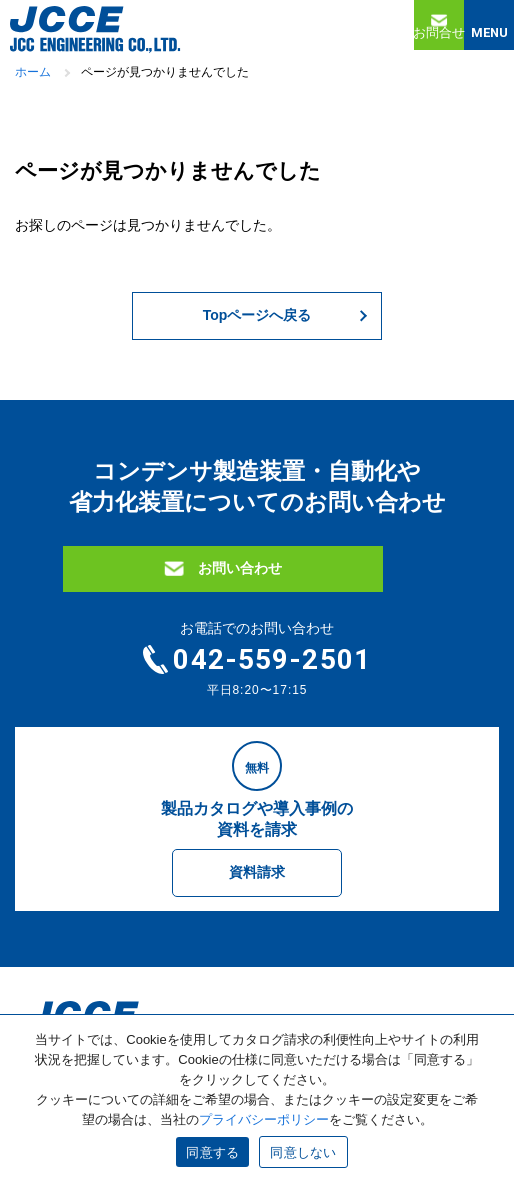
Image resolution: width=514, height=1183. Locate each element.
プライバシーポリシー (264, 1119)
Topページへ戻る (257, 315)
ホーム (33, 72)
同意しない (303, 1152)
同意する (212, 1152)
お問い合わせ (240, 568)
